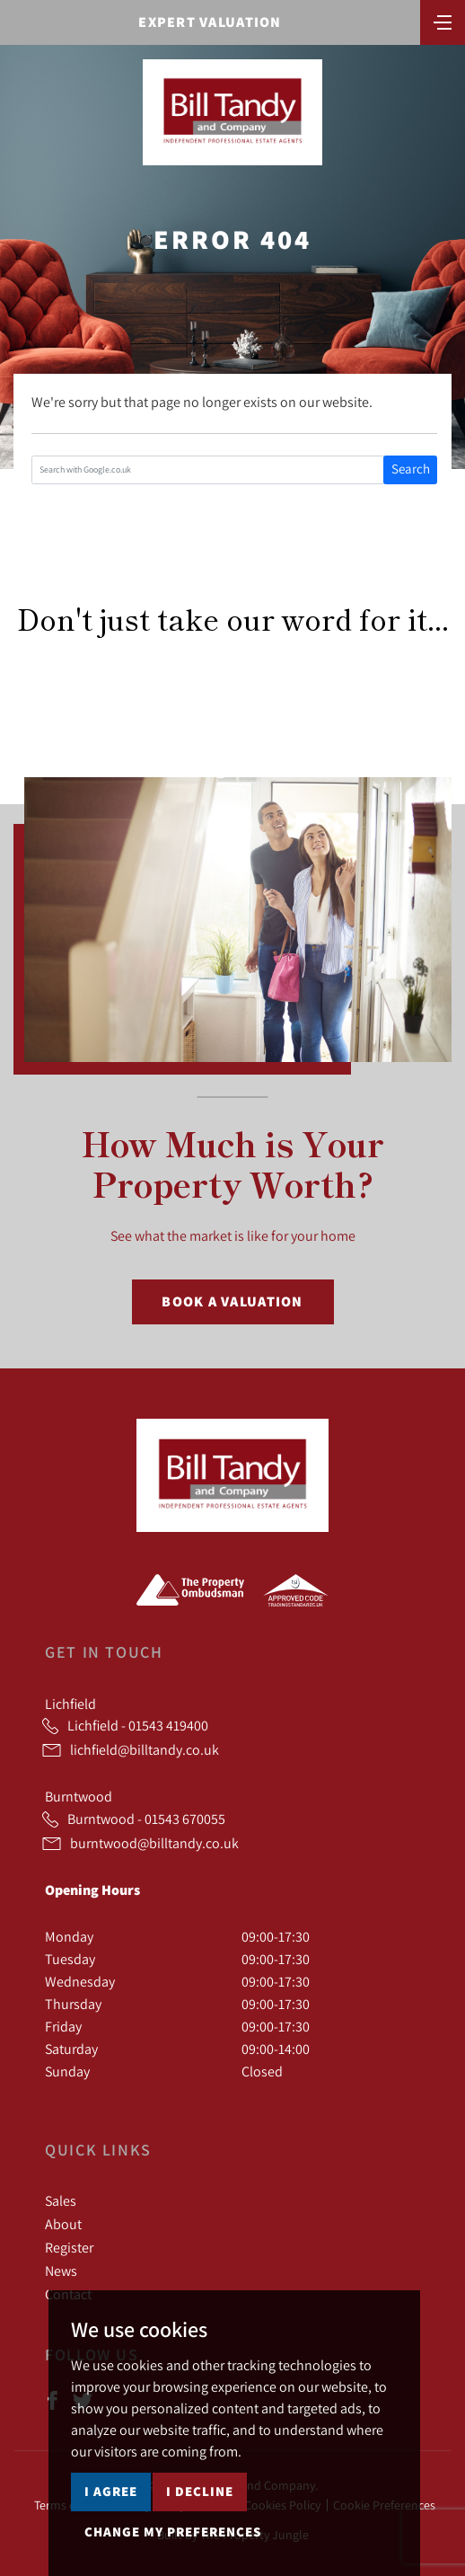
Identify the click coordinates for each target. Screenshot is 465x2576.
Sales (60, 2200)
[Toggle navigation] (443, 20)
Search (410, 468)
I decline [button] (199, 2491)
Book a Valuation (232, 1301)
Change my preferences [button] (172, 2531)
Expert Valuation (209, 22)
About (63, 2224)
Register (69, 2247)
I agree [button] (110, 2491)
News (61, 2270)
